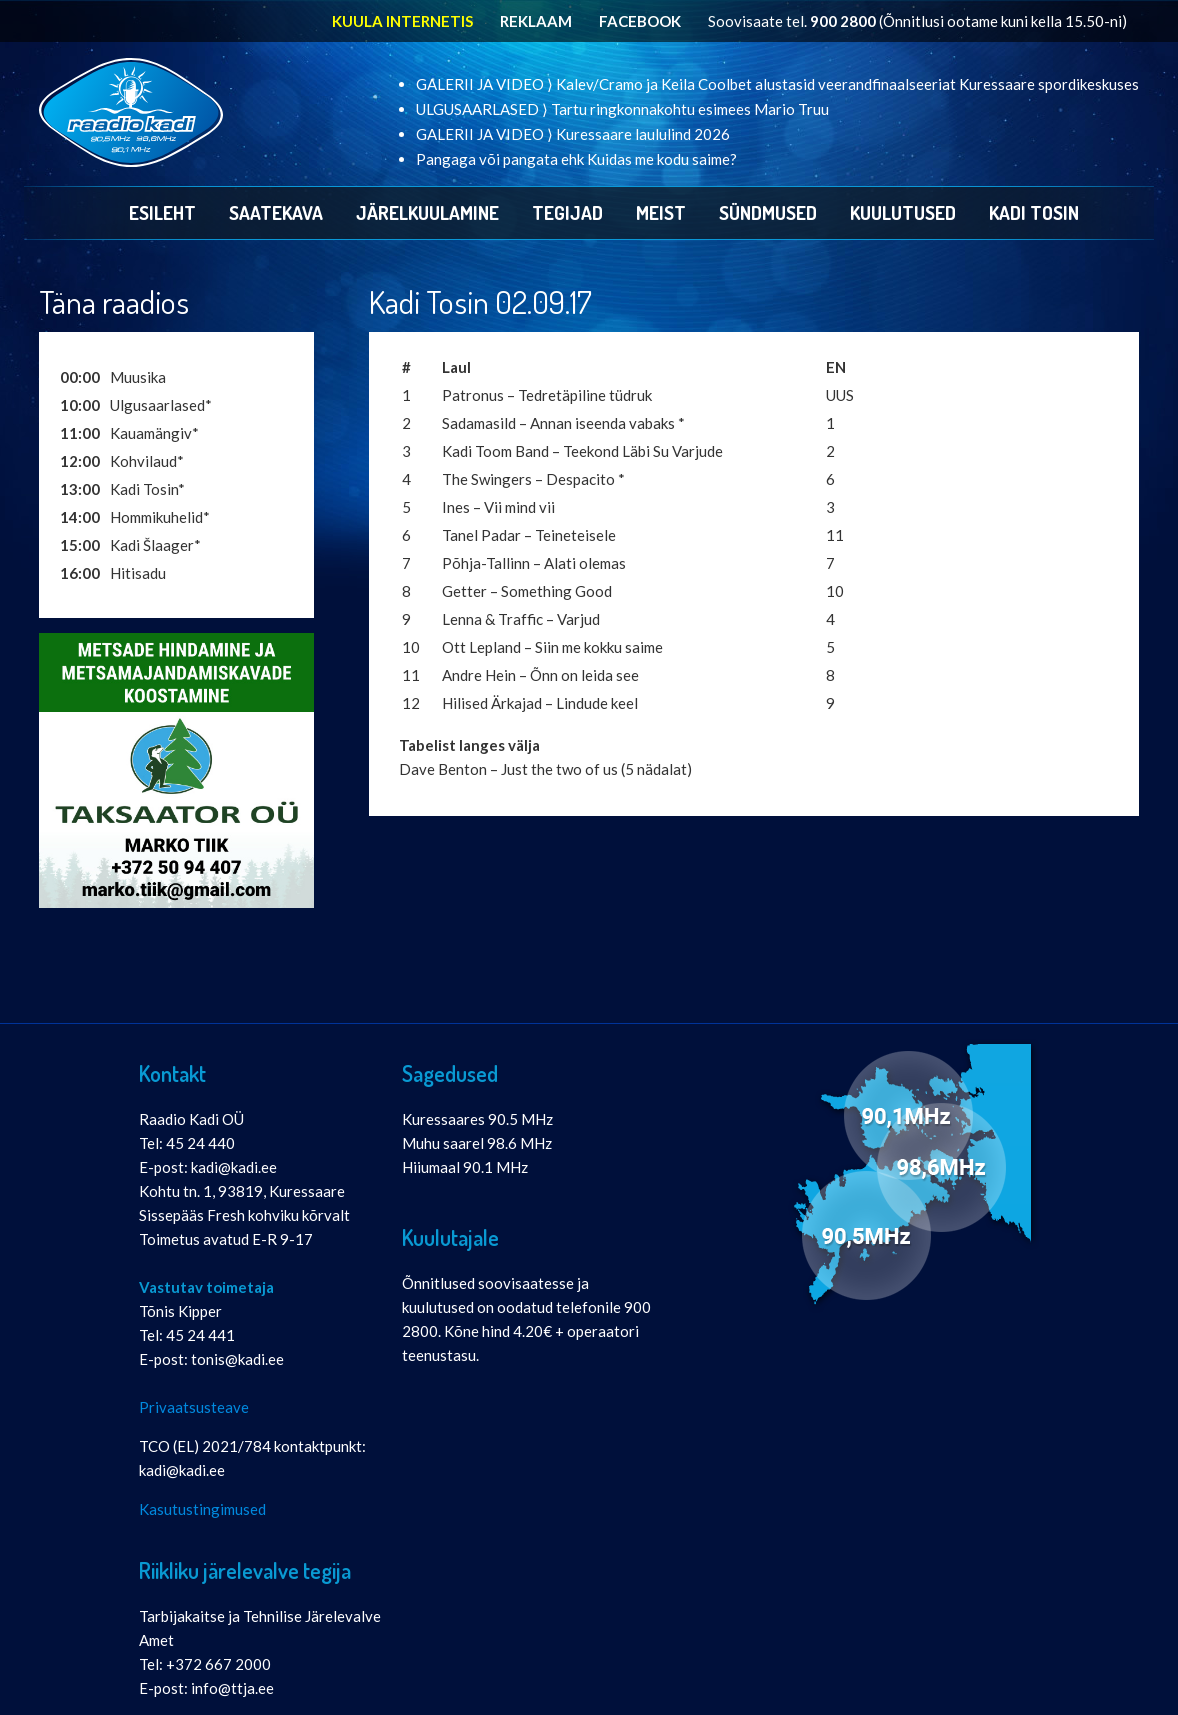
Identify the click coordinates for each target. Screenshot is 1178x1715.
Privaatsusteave (194, 1407)
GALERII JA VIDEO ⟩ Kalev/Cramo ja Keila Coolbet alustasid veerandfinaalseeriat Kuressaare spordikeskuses (777, 84)
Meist (661, 212)
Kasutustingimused (202, 1509)
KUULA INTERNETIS (402, 21)
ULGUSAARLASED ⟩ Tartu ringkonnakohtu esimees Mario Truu (622, 109)
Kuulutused (903, 212)
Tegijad (567, 212)
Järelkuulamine (427, 212)
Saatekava (276, 212)
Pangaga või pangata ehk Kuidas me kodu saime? (576, 159)
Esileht (162, 212)
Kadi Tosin (1034, 212)
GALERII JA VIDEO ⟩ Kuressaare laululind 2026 (573, 134)
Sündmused (768, 212)
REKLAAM (536, 21)
